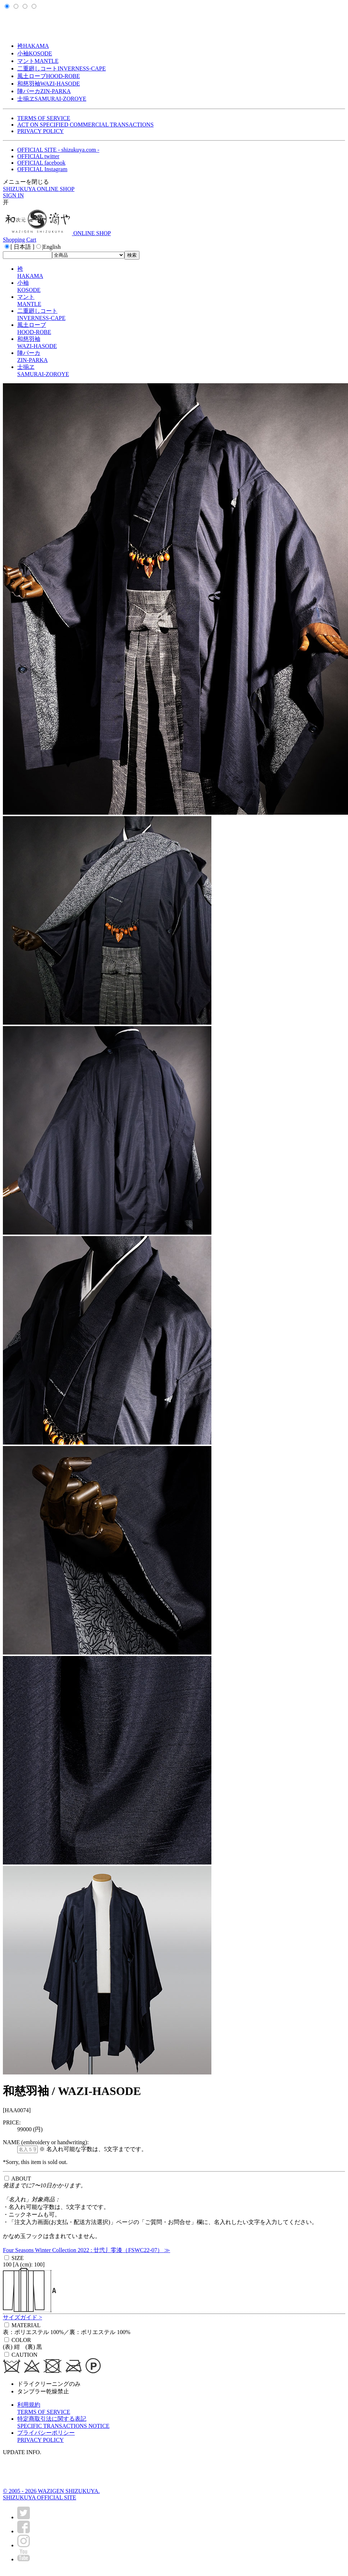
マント (38, 61)
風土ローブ (48, 76)
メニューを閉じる (26, 182)
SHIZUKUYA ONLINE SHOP (38, 189)
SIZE (18, 2258)
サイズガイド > (22, 2317)
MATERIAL (26, 2325)
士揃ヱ (51, 99)
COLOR (21, 2340)
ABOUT (21, 2178)
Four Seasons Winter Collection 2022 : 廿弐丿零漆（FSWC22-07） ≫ (86, 2250)
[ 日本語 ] (22, 247)
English (52, 247)
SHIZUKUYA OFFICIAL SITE (39, 2497)
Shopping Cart (19, 240)
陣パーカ (44, 91)
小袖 (34, 53)
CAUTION (24, 2355)
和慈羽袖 (48, 84)
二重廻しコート (61, 68)
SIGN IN (13, 195)
